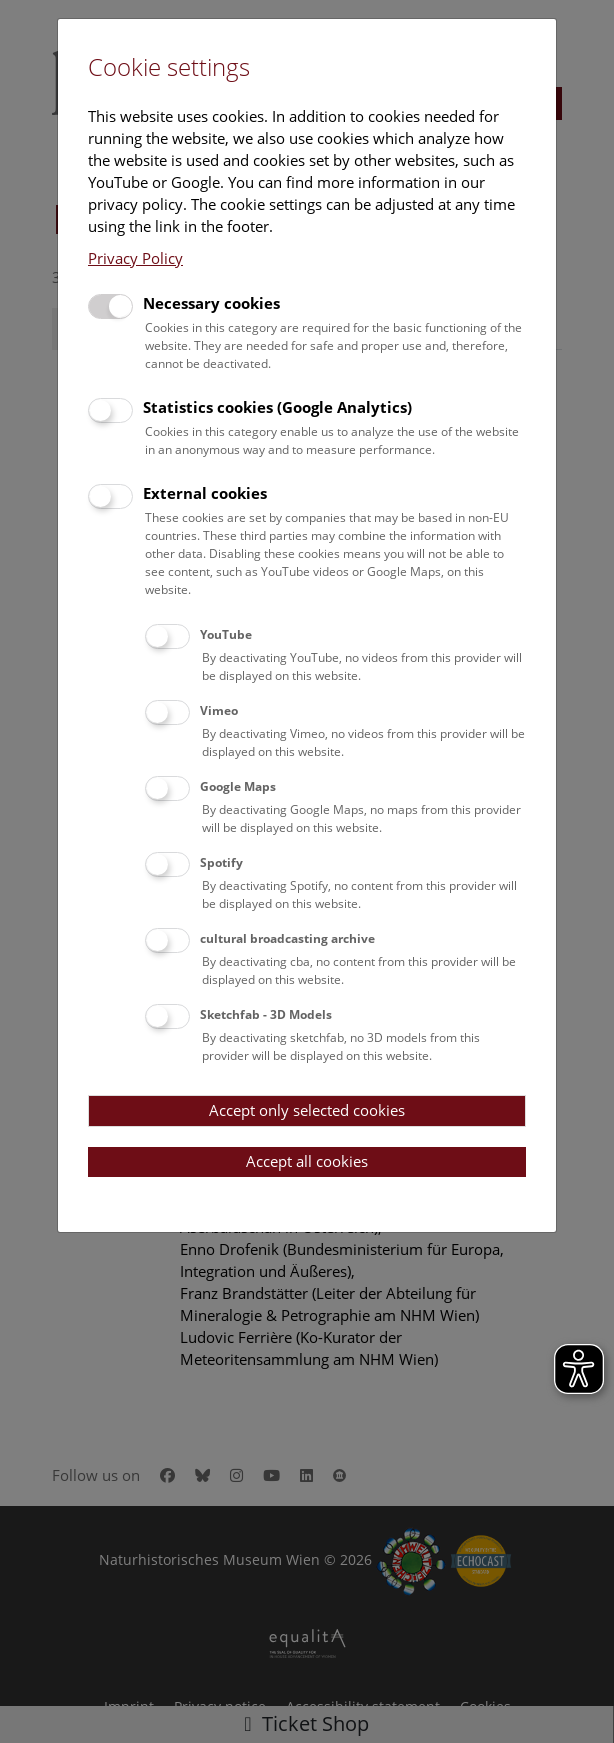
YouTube (226, 634)
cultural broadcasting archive (287, 938)
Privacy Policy (135, 258)
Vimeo (219, 710)
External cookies (205, 493)
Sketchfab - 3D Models (266, 1014)
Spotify (221, 862)
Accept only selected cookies (307, 1110)
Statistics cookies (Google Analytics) (277, 407)
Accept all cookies (307, 1161)
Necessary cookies (211, 303)
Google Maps (238, 786)
